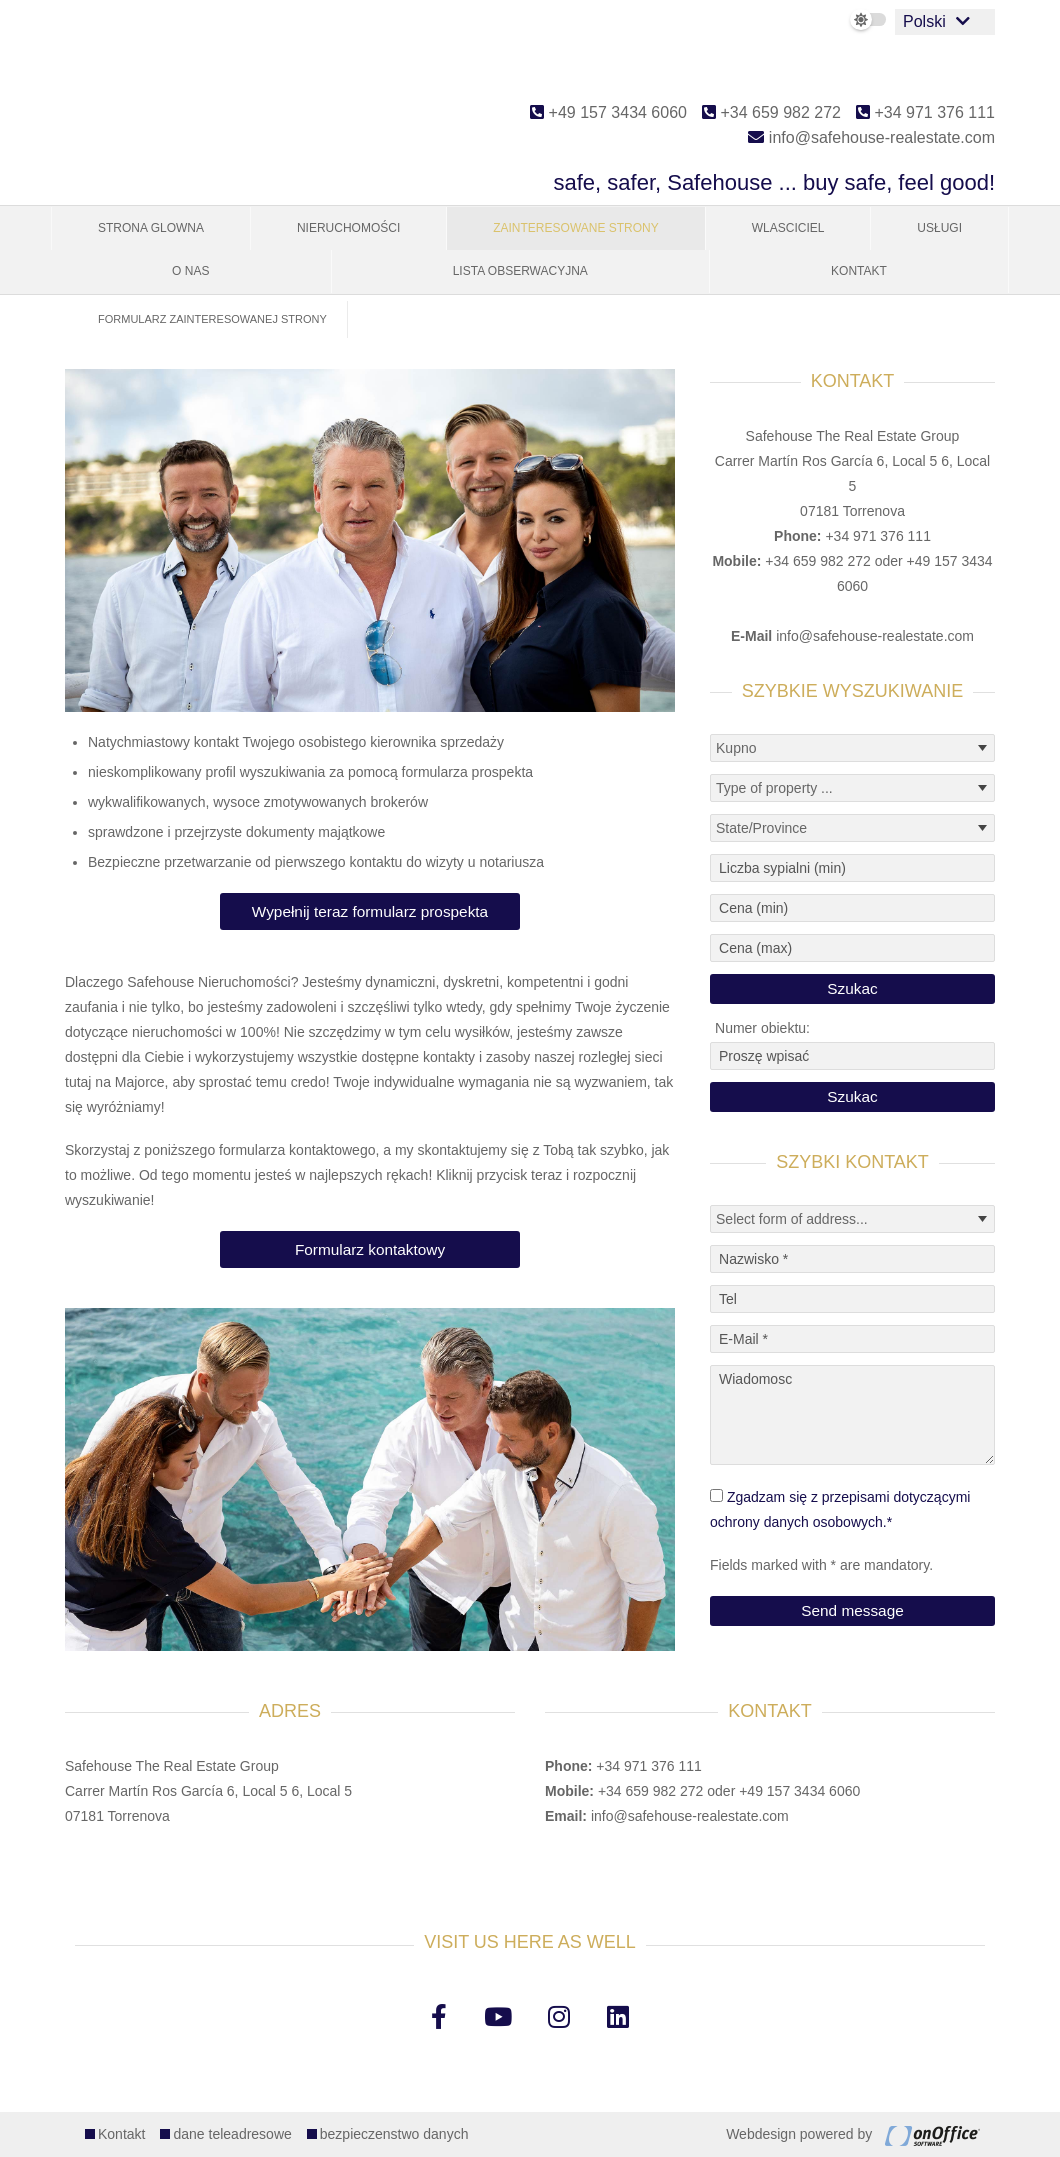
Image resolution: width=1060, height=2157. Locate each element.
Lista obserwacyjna (520, 271)
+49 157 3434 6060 (608, 112)
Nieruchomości (348, 228)
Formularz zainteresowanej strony (212, 319)
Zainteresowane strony (576, 228)
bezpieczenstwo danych (394, 2134)
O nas (190, 271)
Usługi (939, 228)
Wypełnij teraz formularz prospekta (370, 911)
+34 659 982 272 (771, 112)
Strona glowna (151, 228)
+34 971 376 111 (925, 112)
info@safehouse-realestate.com (871, 137)
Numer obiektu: (762, 1028)
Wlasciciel (788, 228)
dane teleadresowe (232, 2134)
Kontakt (859, 271)
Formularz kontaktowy (370, 1249)
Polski (924, 21)
